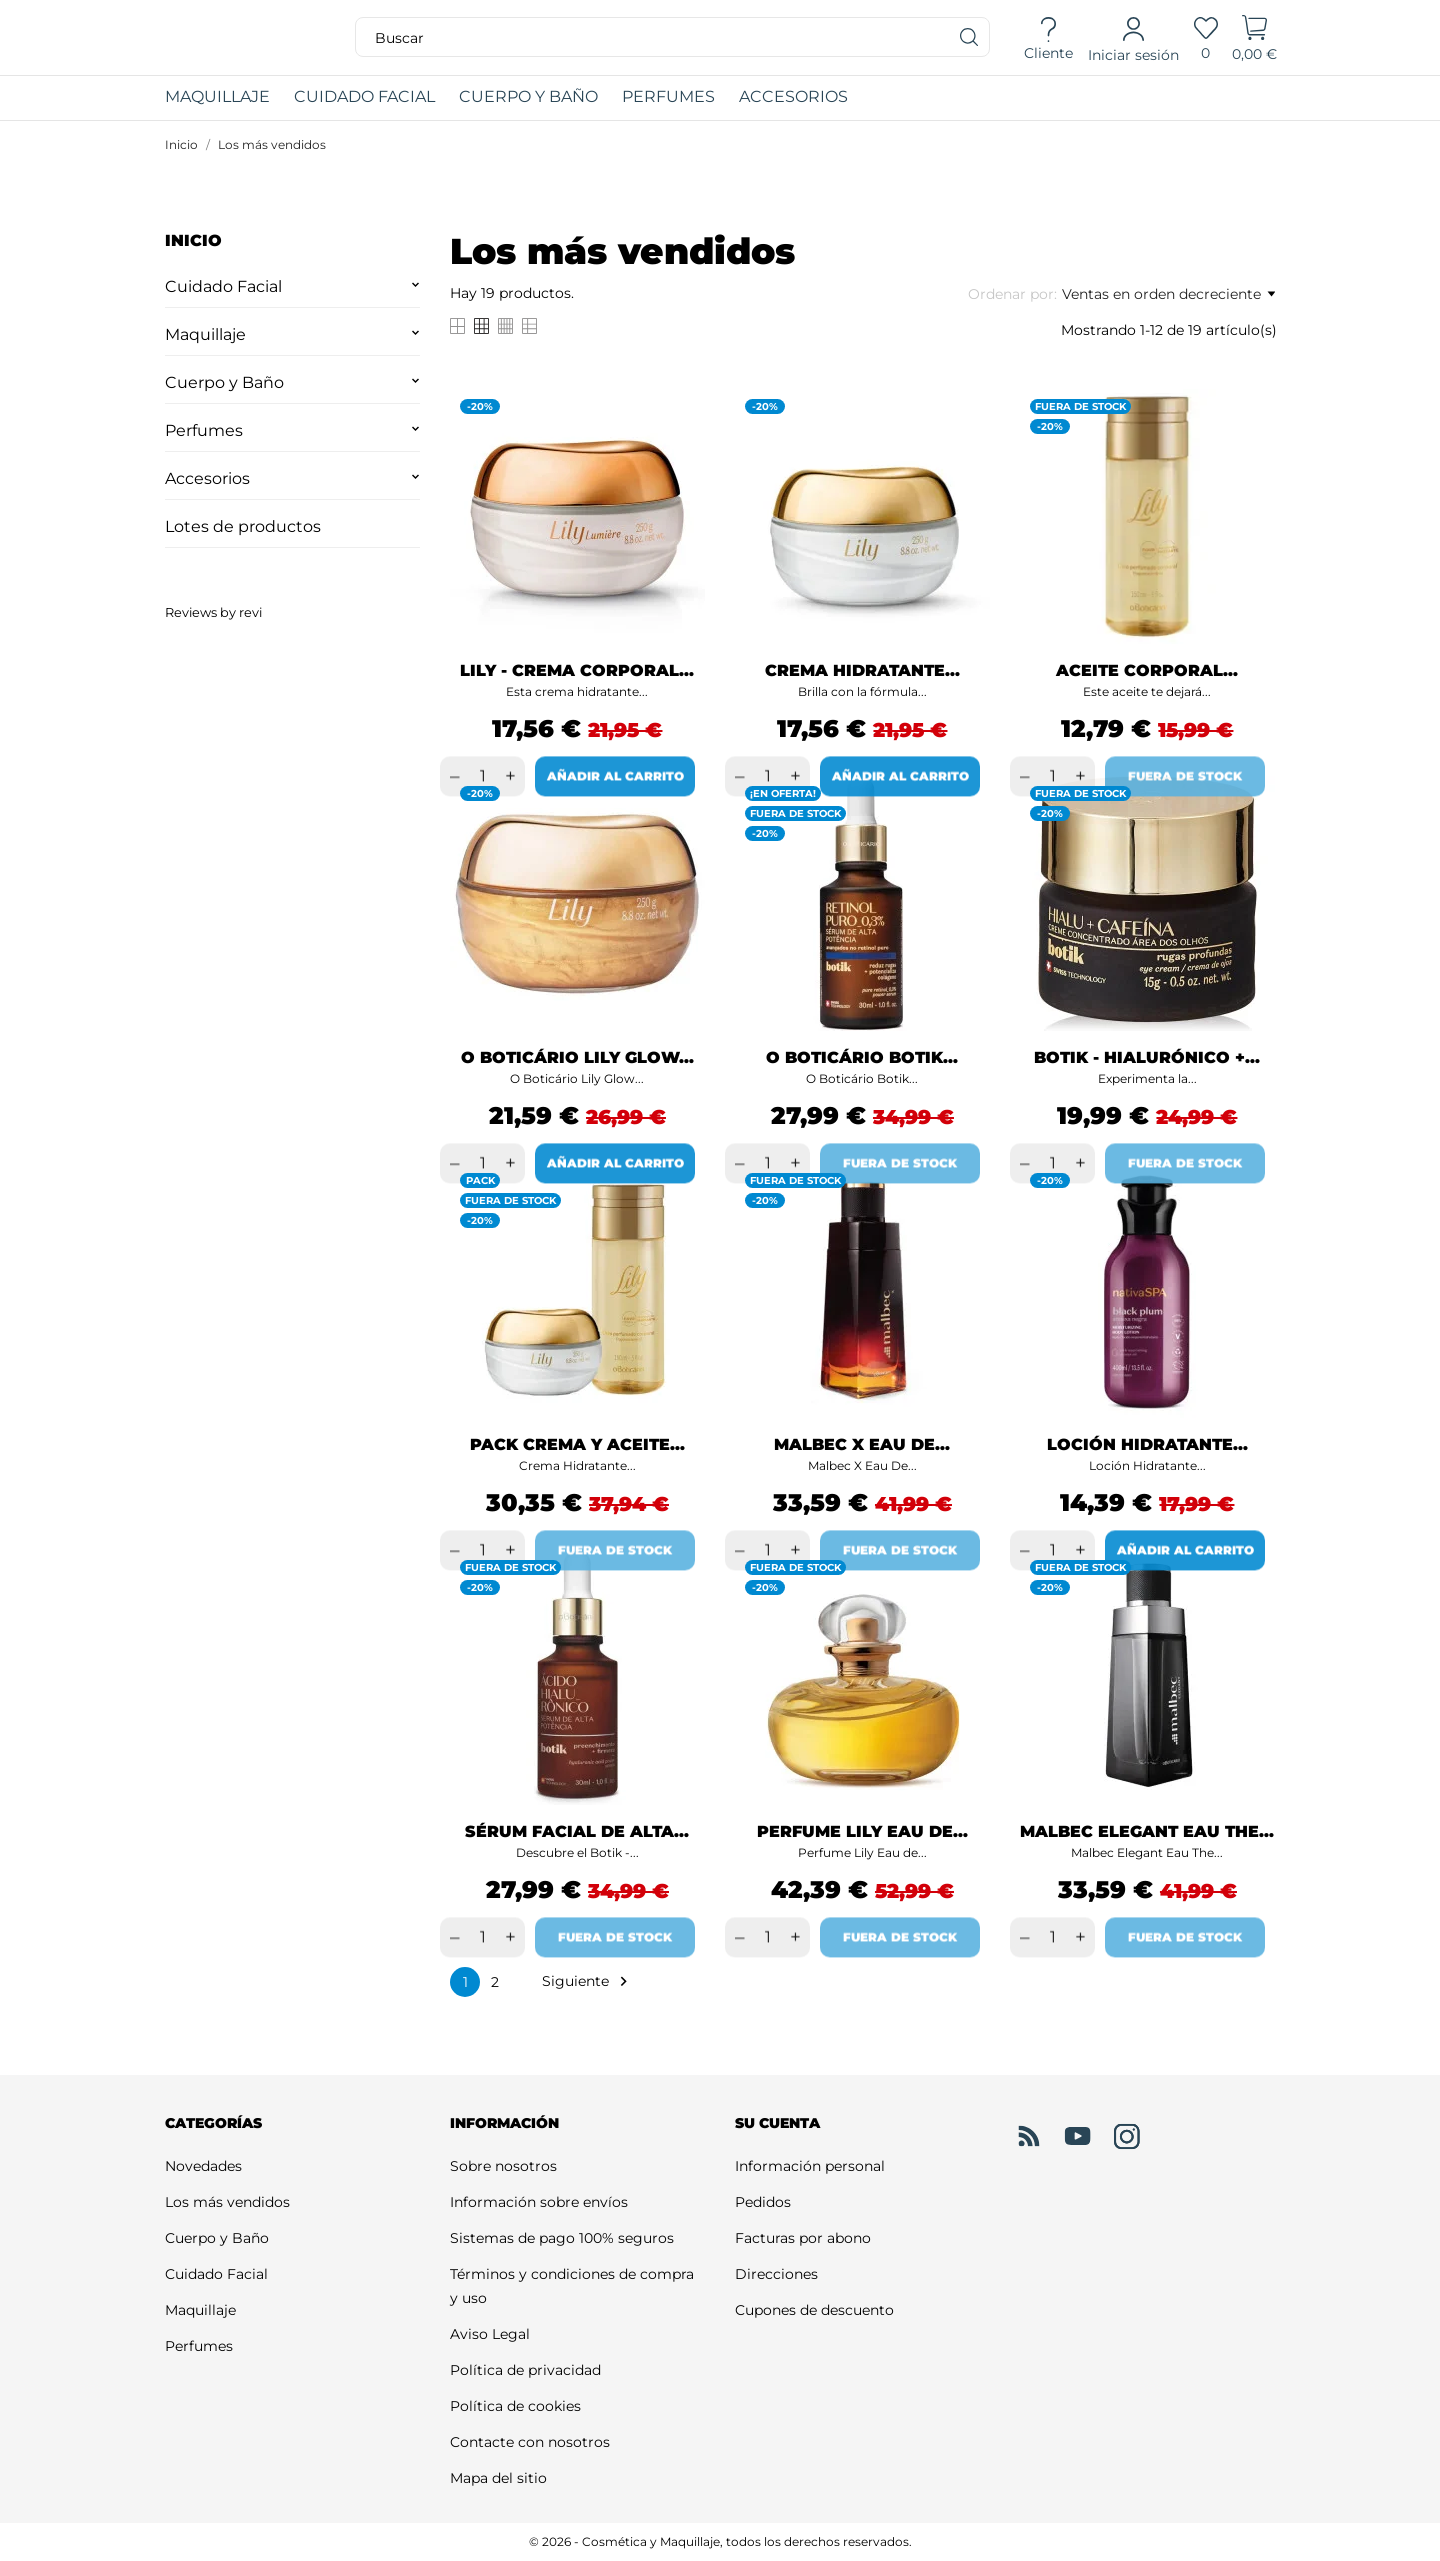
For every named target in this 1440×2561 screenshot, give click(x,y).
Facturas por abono (803, 2238)
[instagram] (1127, 2137)
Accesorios (207, 478)
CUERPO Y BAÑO (528, 96)
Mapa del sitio (498, 2478)
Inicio (193, 240)
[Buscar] (970, 37)
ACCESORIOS (793, 96)
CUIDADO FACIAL (364, 96)
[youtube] (1078, 2136)
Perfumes (204, 430)
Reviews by (213, 612)
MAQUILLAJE (229, 91)
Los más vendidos (227, 2202)
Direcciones (776, 2274)
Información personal (810, 2166)
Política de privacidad (525, 2370)
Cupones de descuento (814, 2310)
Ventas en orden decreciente (1168, 294)
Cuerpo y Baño (224, 382)
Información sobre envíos (539, 2202)
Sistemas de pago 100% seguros (562, 2238)
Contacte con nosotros (530, 2442)
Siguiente (587, 1981)
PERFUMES (668, 96)
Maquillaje (205, 334)
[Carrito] (1254, 38)
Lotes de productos (243, 526)
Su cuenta (777, 2123)
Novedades (203, 2166)
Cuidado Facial (223, 286)
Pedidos (763, 2202)
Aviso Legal (490, 2334)
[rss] (1029, 2136)
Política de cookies (515, 2406)
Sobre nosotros (503, 2166)
